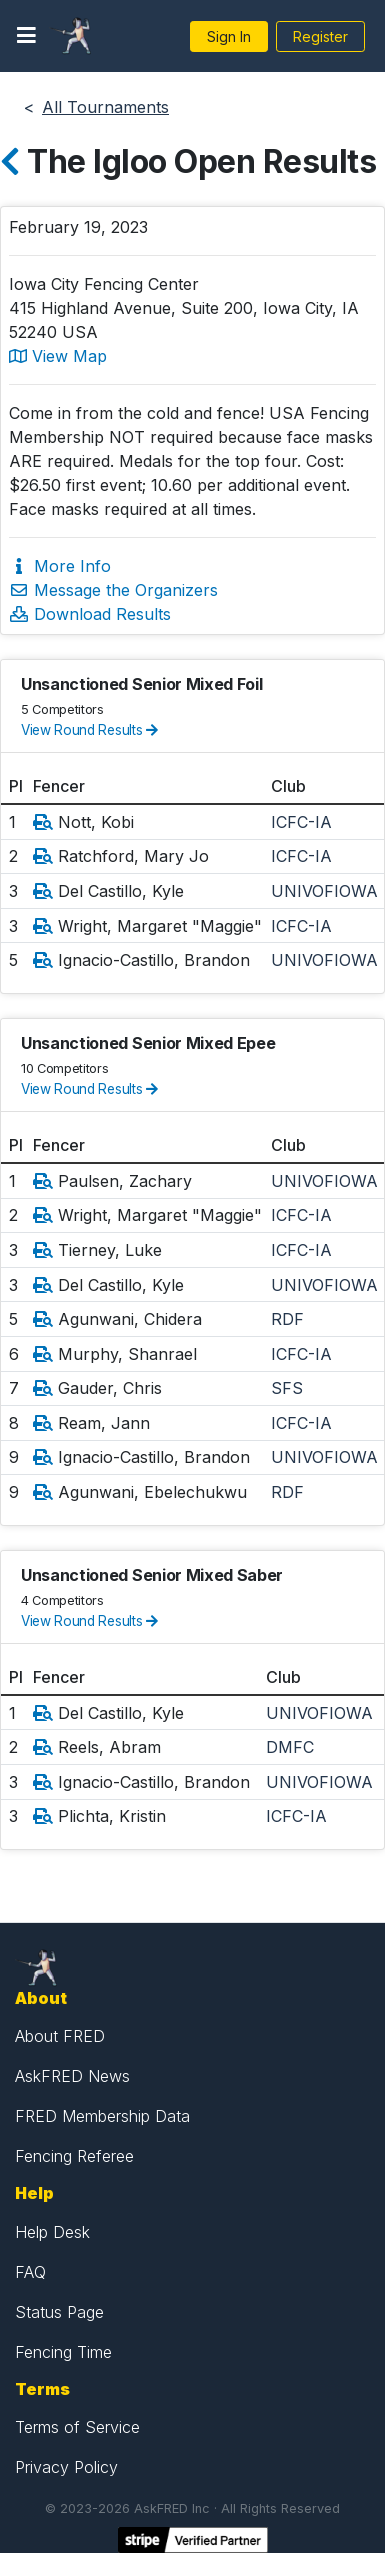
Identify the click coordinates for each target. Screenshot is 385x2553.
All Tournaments (105, 107)
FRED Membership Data (102, 2116)
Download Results (90, 614)
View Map (58, 356)
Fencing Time (63, 2352)
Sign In (229, 36)
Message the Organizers (113, 590)
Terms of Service (77, 2427)
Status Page (59, 2312)
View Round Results (89, 730)
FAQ (30, 2272)
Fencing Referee (74, 2156)
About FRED (60, 2036)
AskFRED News (72, 2076)
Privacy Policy (66, 2467)
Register (320, 36)
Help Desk (52, 2232)
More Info (60, 566)
